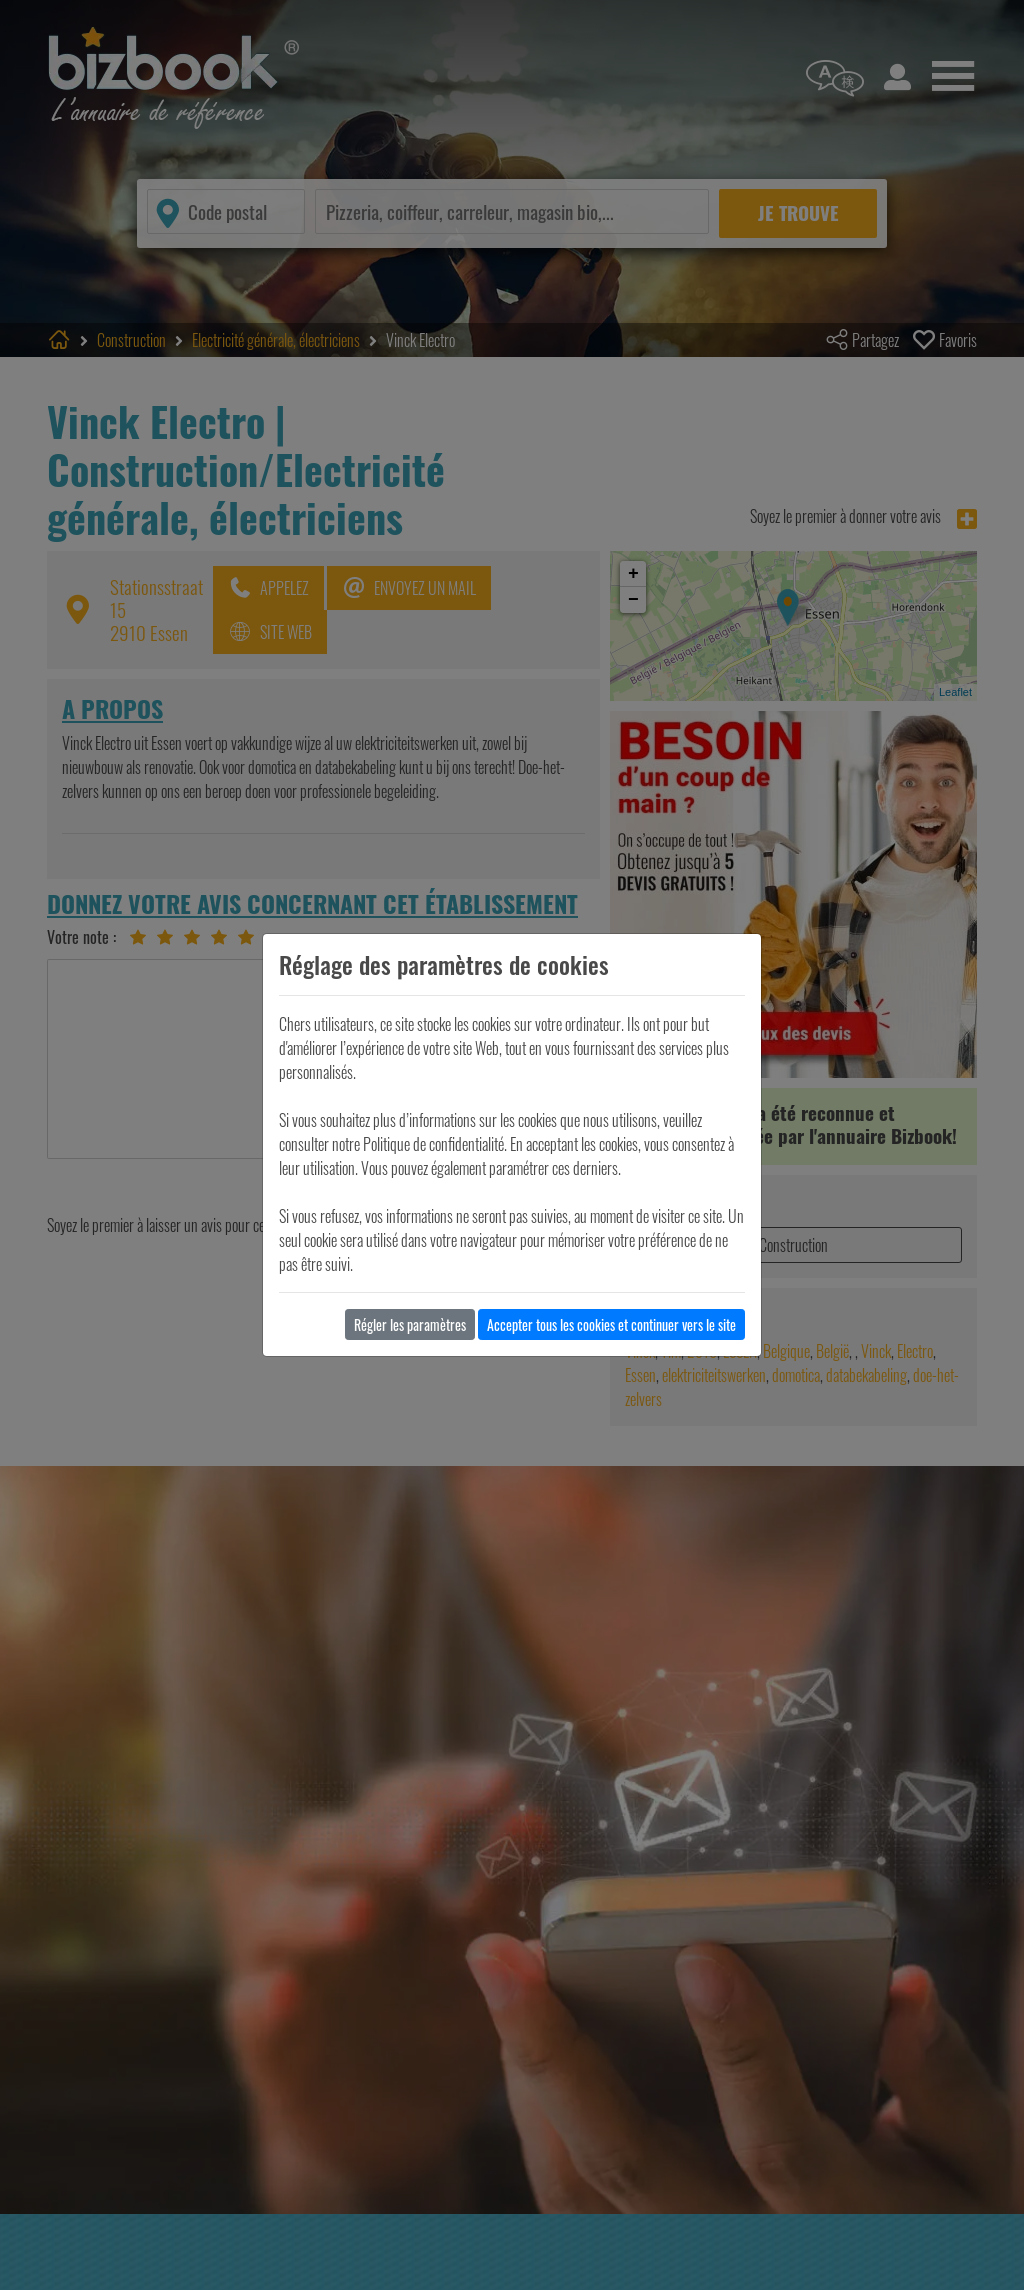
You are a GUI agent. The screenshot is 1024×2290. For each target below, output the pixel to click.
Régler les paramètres (410, 1324)
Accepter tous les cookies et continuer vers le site (611, 1324)
